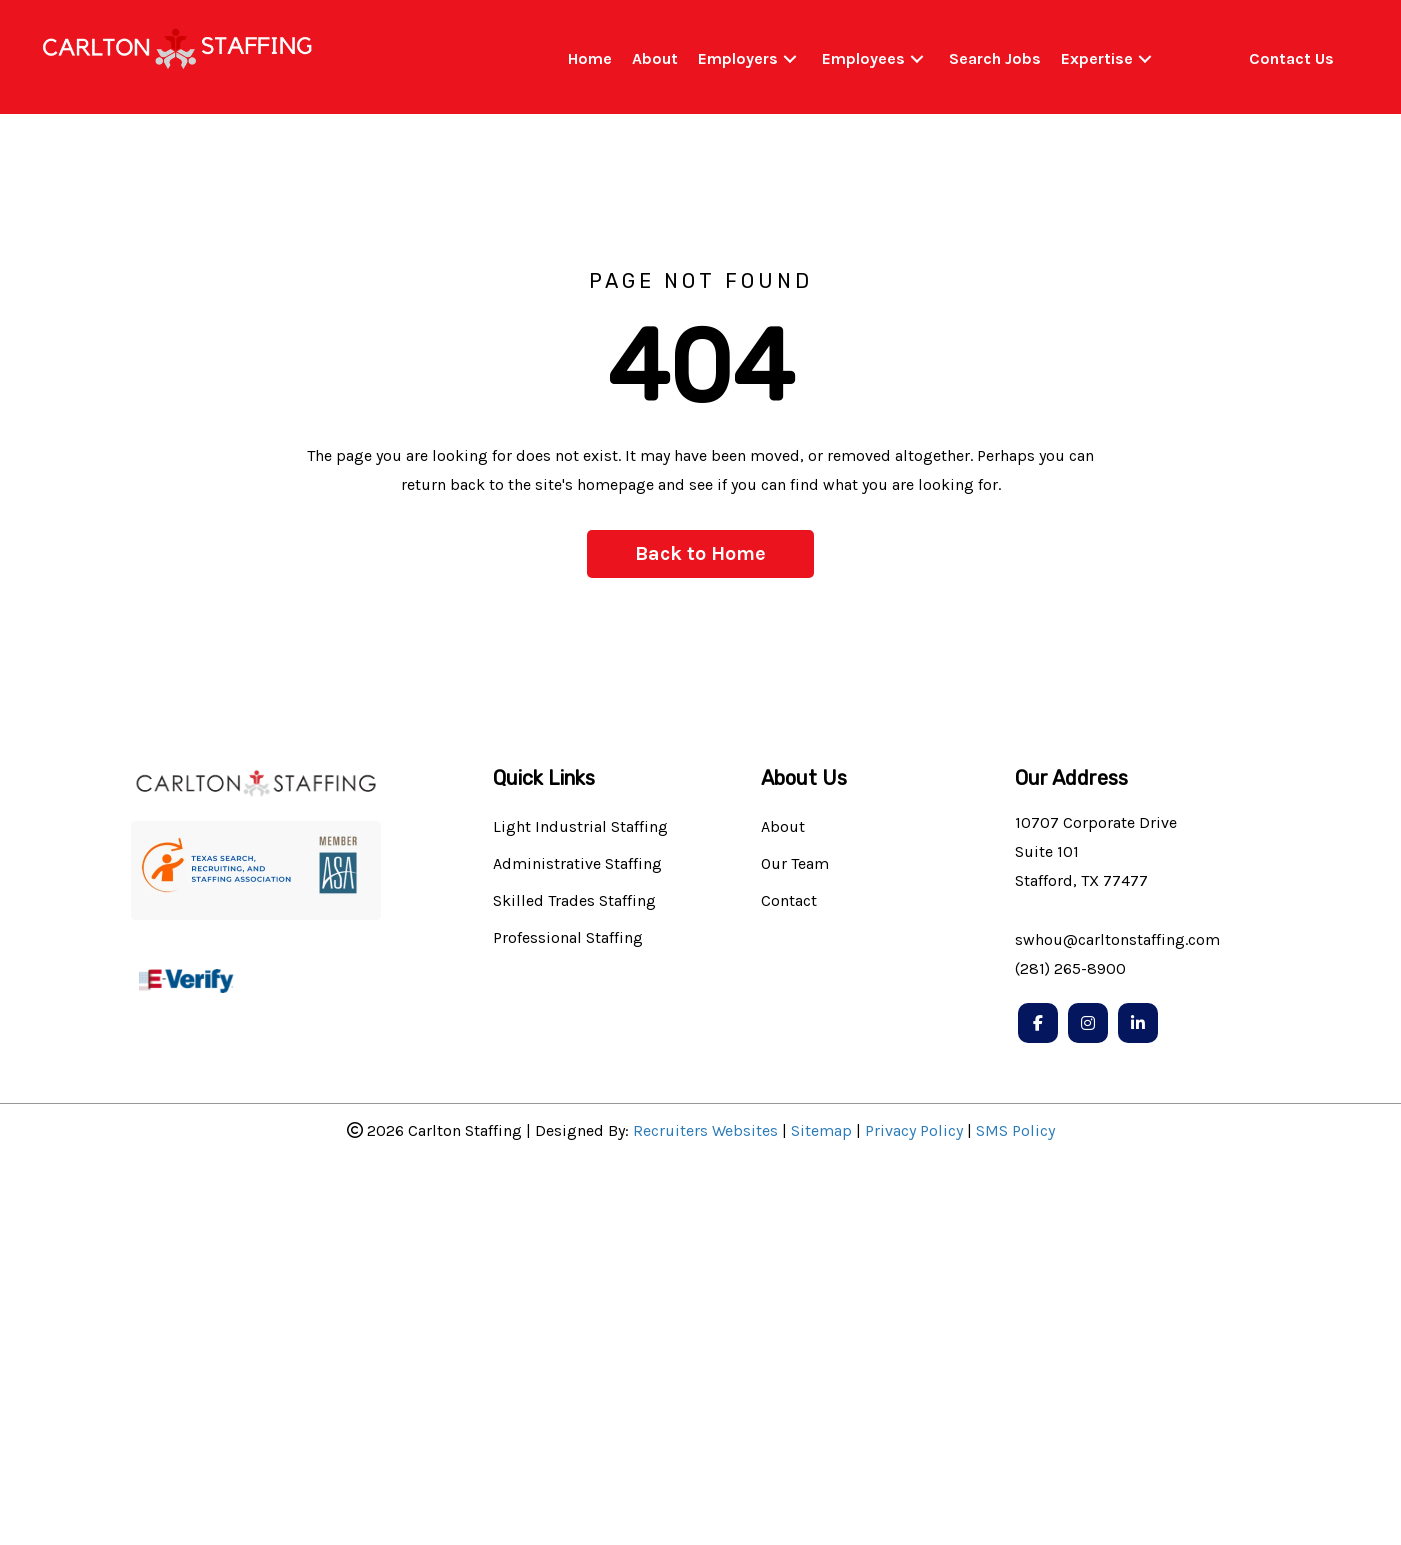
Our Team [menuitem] (795, 864)
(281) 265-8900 (1070, 968)
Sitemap (821, 1130)
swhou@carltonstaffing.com (1117, 939)
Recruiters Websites (705, 1130)
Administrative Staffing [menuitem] (577, 864)
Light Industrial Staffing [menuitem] (580, 827)
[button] (790, 59)
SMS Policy (1015, 1130)
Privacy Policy (914, 1130)
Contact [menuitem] (789, 901)
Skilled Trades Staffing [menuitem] (574, 901)
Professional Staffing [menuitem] (568, 938)
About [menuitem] (783, 827)
